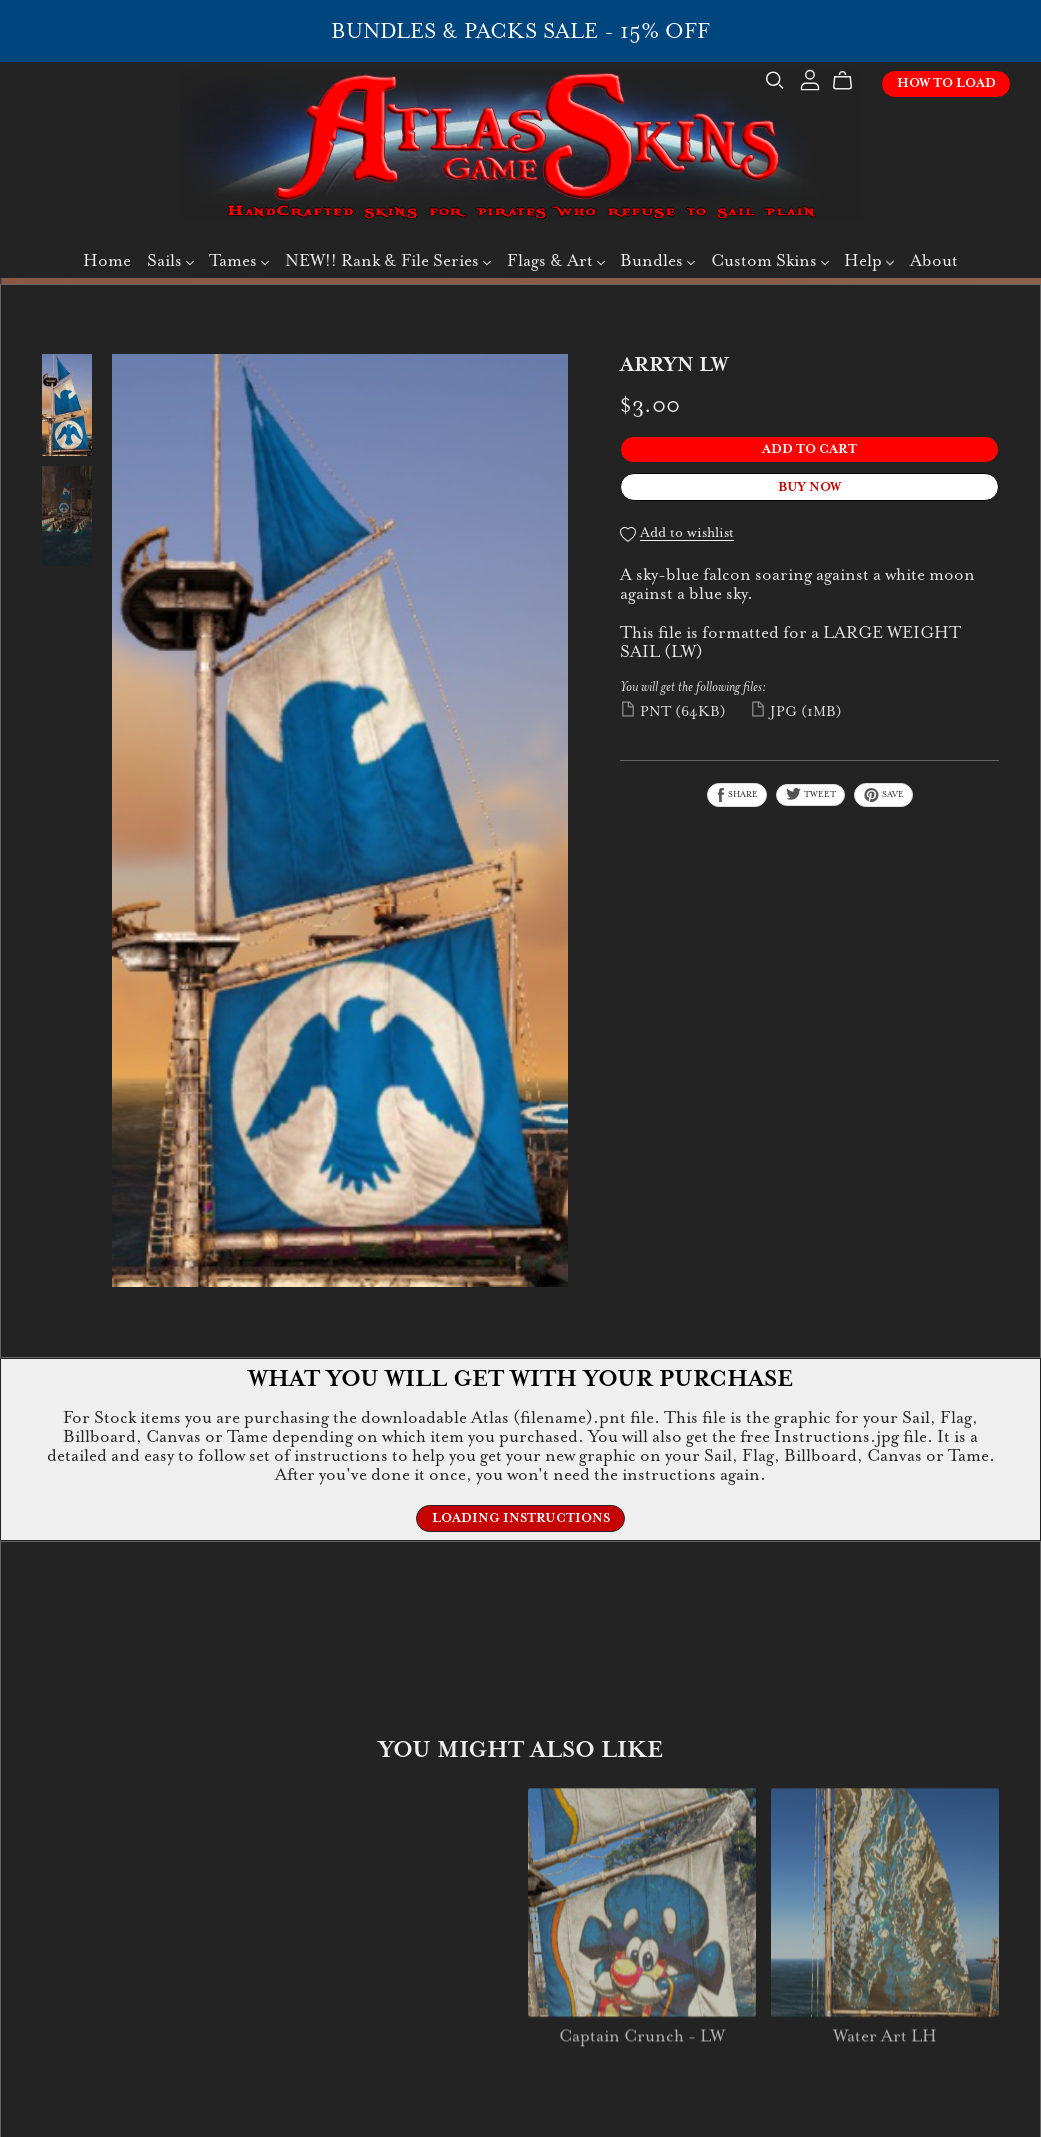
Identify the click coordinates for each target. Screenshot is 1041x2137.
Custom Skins (770, 263)
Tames (239, 263)
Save (883, 795)
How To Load (934, 86)
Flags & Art (556, 263)
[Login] (798, 81)
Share (737, 795)
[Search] (763, 83)
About (934, 263)
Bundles (657, 263)
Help (869, 263)
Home (107, 263)
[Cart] (838, 84)
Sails (170, 263)
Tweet (810, 794)
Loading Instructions (521, 1518)
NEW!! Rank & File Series (388, 263)
